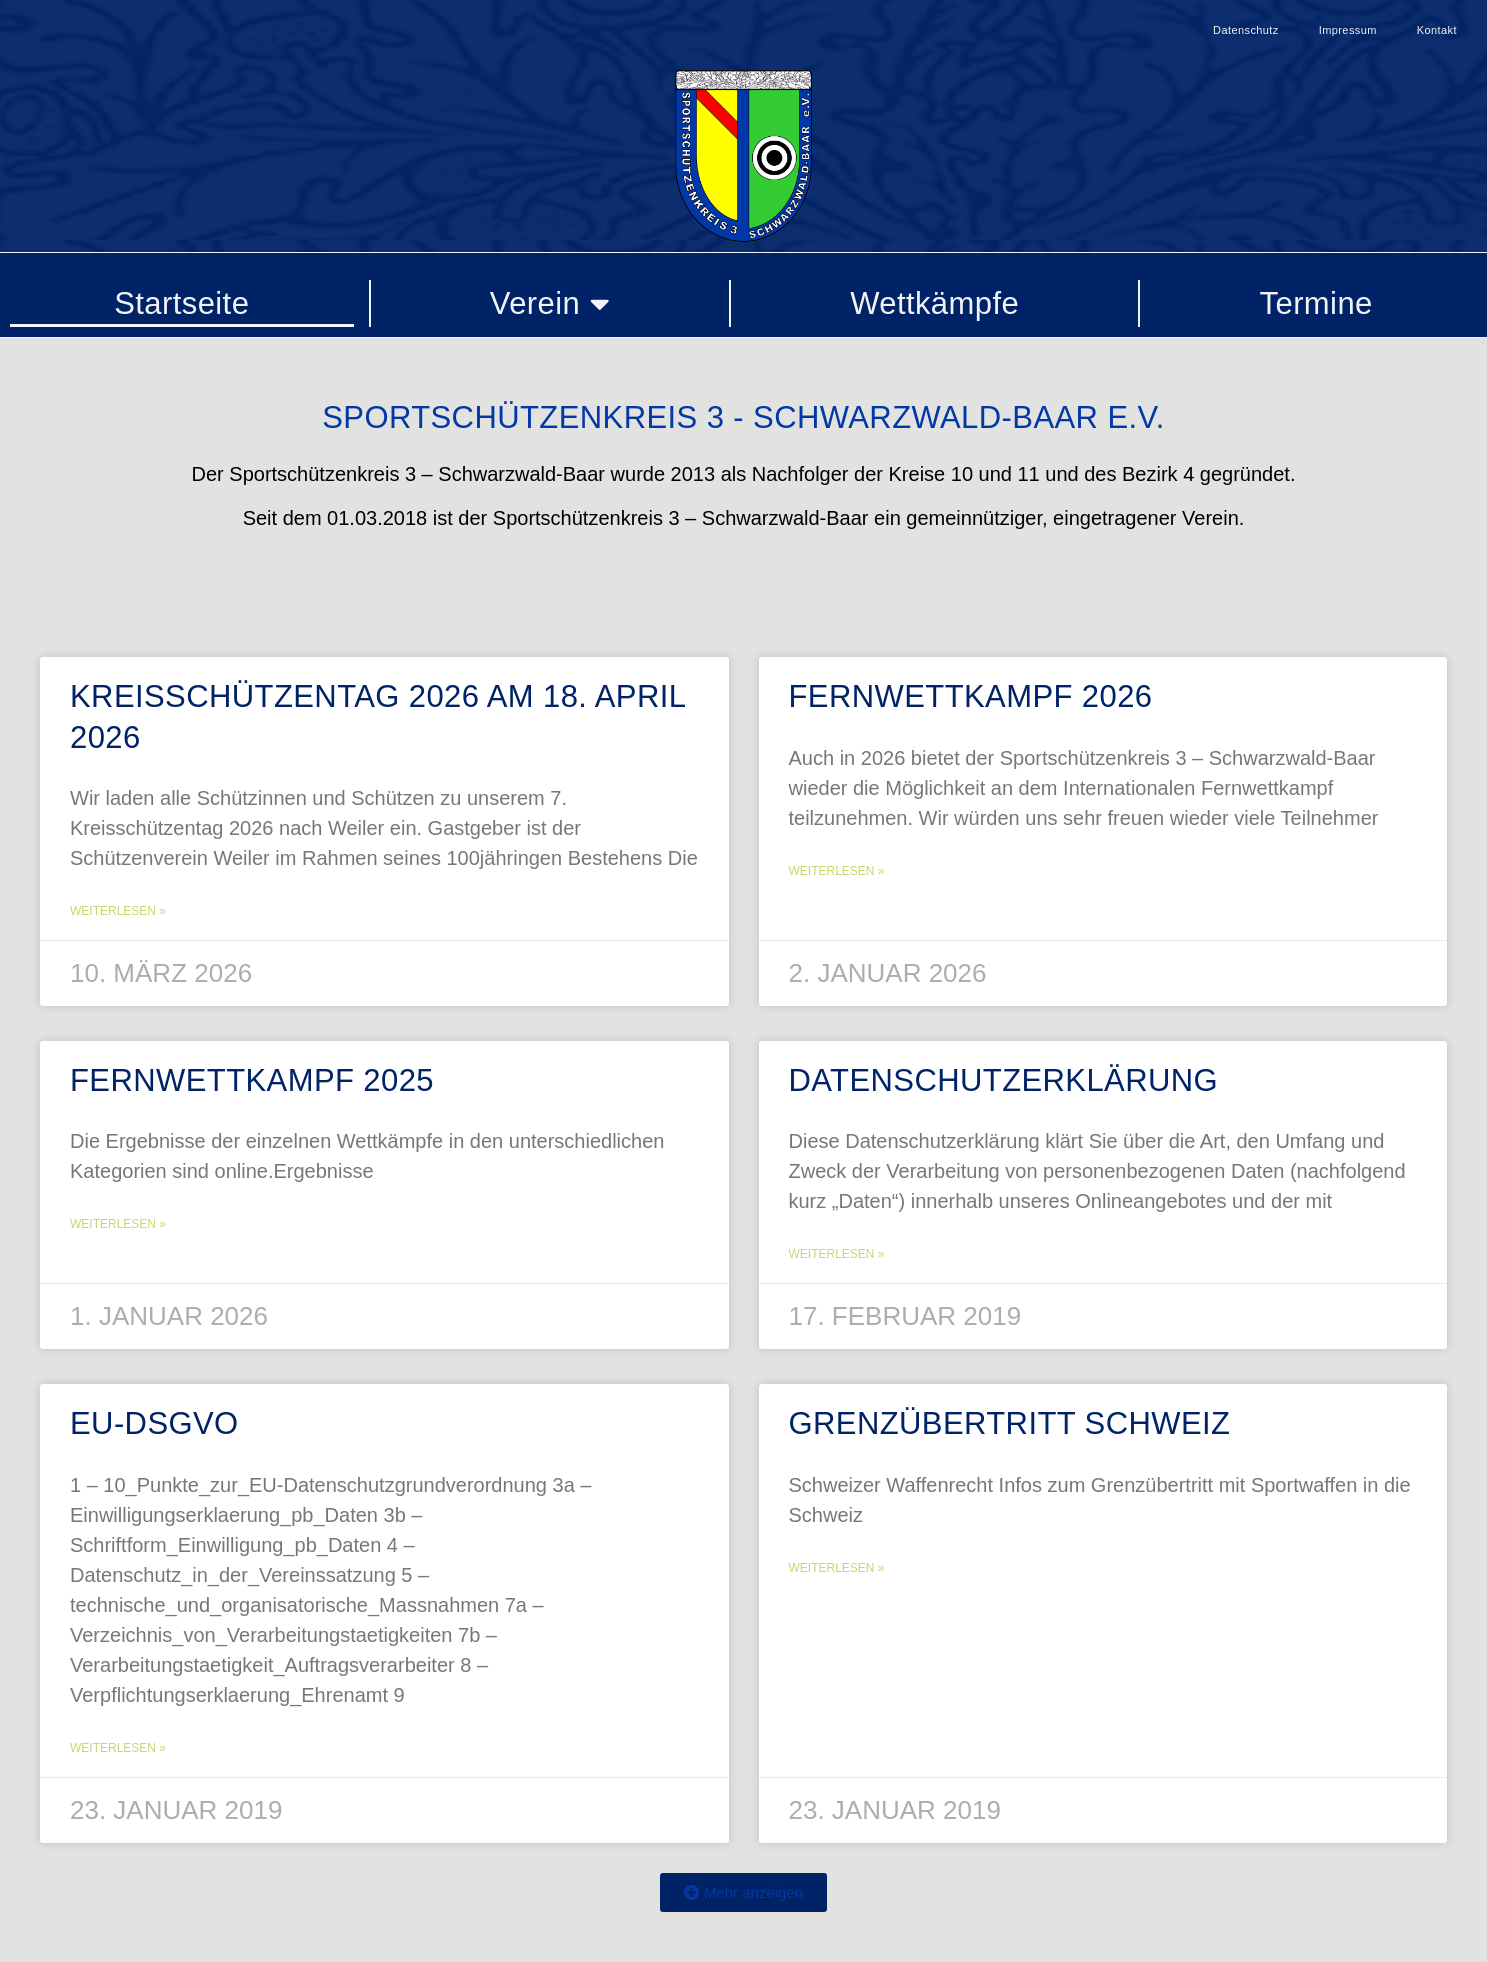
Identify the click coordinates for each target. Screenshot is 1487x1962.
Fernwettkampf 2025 (252, 1080)
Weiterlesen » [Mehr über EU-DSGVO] (118, 1748)
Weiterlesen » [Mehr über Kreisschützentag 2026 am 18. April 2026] (118, 911)
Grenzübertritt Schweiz (1010, 1423)
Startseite (181, 303)
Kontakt (1437, 30)
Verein (550, 303)
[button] (743, 1892)
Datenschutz (1246, 30)
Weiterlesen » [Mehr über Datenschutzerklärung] (837, 1254)
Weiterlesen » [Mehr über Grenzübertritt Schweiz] (837, 1568)
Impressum (1348, 30)
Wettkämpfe (934, 303)
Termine (1316, 303)
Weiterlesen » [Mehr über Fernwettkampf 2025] (118, 1224)
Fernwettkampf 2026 (971, 696)
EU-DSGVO (154, 1423)
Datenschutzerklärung (1004, 1080)
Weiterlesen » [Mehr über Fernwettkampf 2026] (837, 871)
